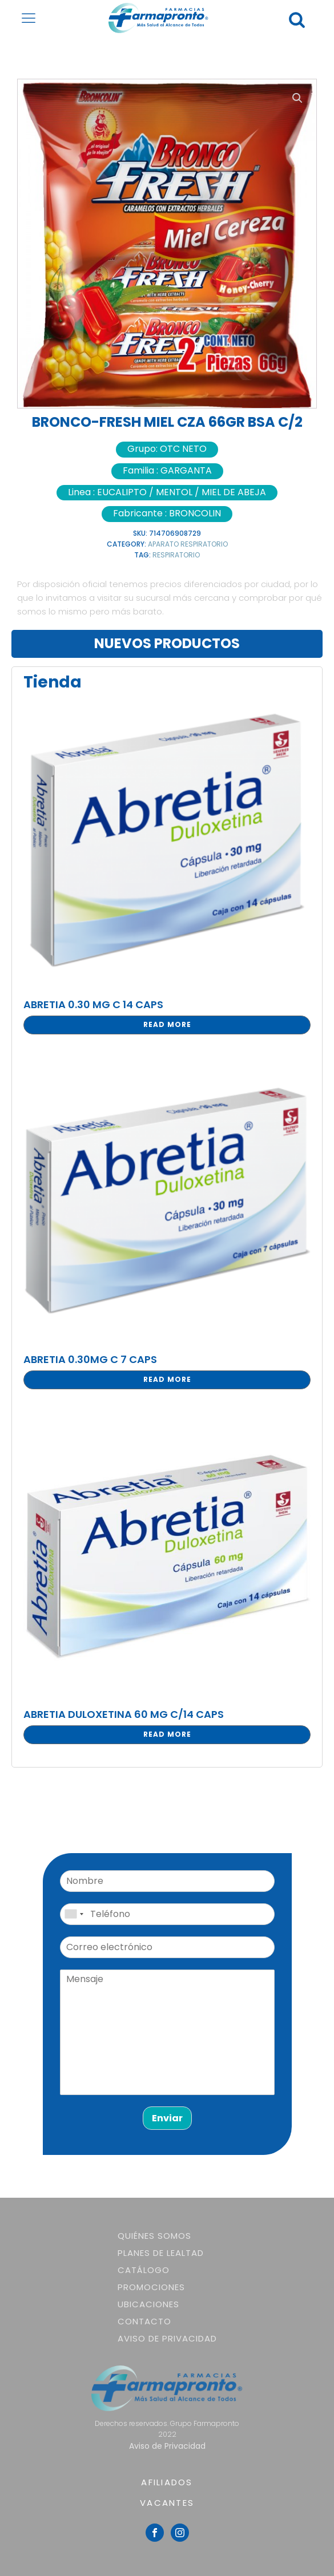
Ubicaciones (148, 2304)
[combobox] (74, 1914)
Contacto (144, 2321)
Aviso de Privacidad (167, 2338)
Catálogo (144, 2270)
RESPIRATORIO (176, 555)
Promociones (151, 2287)
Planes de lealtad (161, 2253)
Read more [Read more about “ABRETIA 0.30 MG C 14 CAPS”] (167, 1024)
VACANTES (167, 2503)
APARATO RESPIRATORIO (188, 544)
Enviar (167, 2118)
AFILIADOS (166, 2482)
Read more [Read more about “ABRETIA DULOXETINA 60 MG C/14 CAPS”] (167, 1734)
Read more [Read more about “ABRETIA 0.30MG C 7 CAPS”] (167, 1379)
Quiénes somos (154, 2236)
